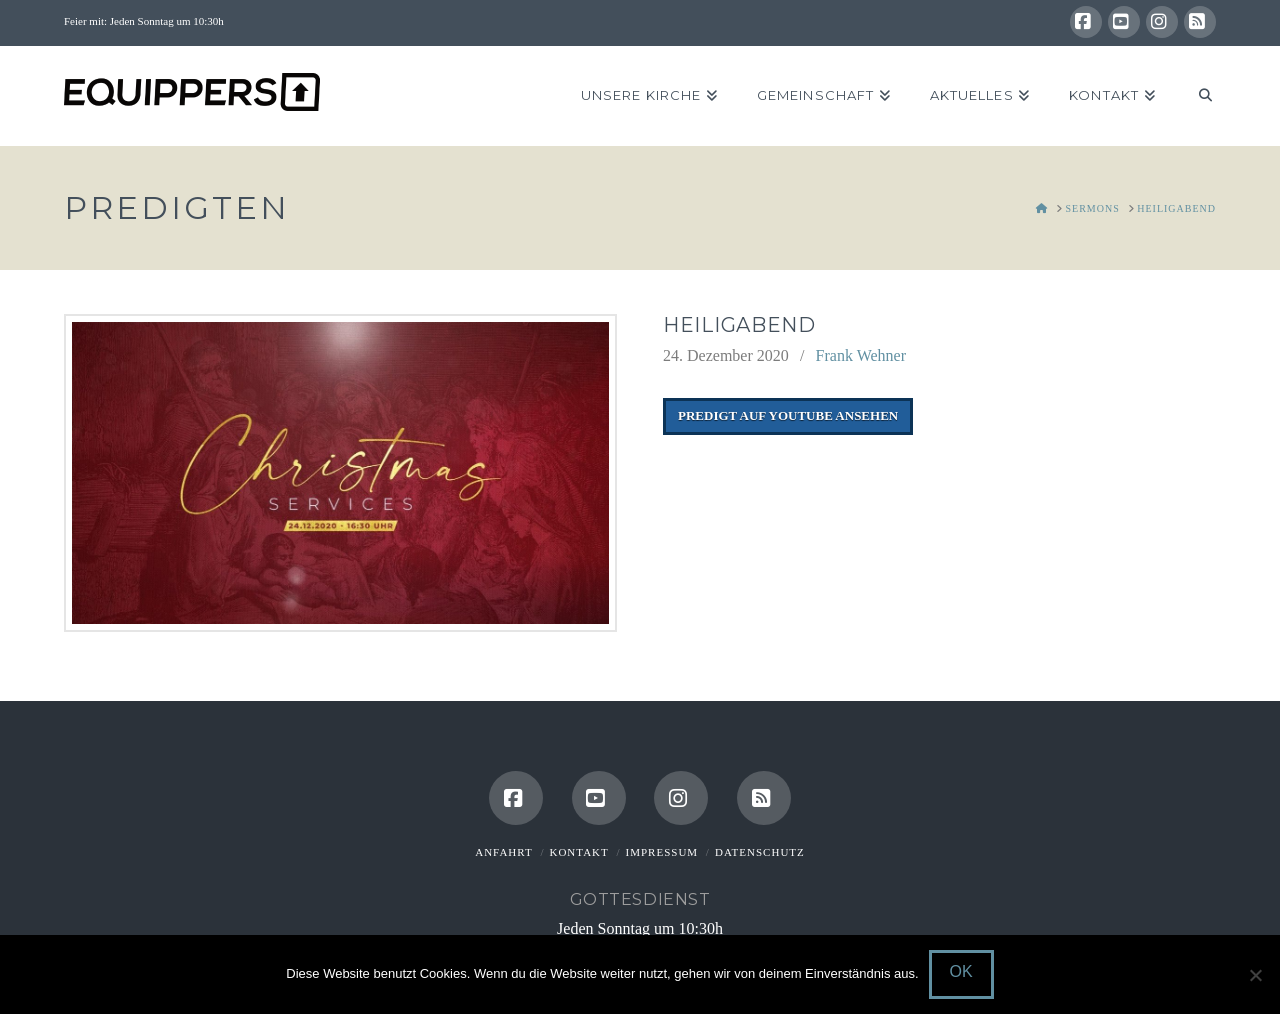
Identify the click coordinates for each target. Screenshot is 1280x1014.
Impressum (662, 852)
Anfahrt (503, 852)
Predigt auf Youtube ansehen (788, 415)
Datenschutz (760, 852)
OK (961, 971)
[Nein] (1255, 975)
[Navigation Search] (1195, 96)
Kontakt (578, 852)
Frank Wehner (861, 355)
